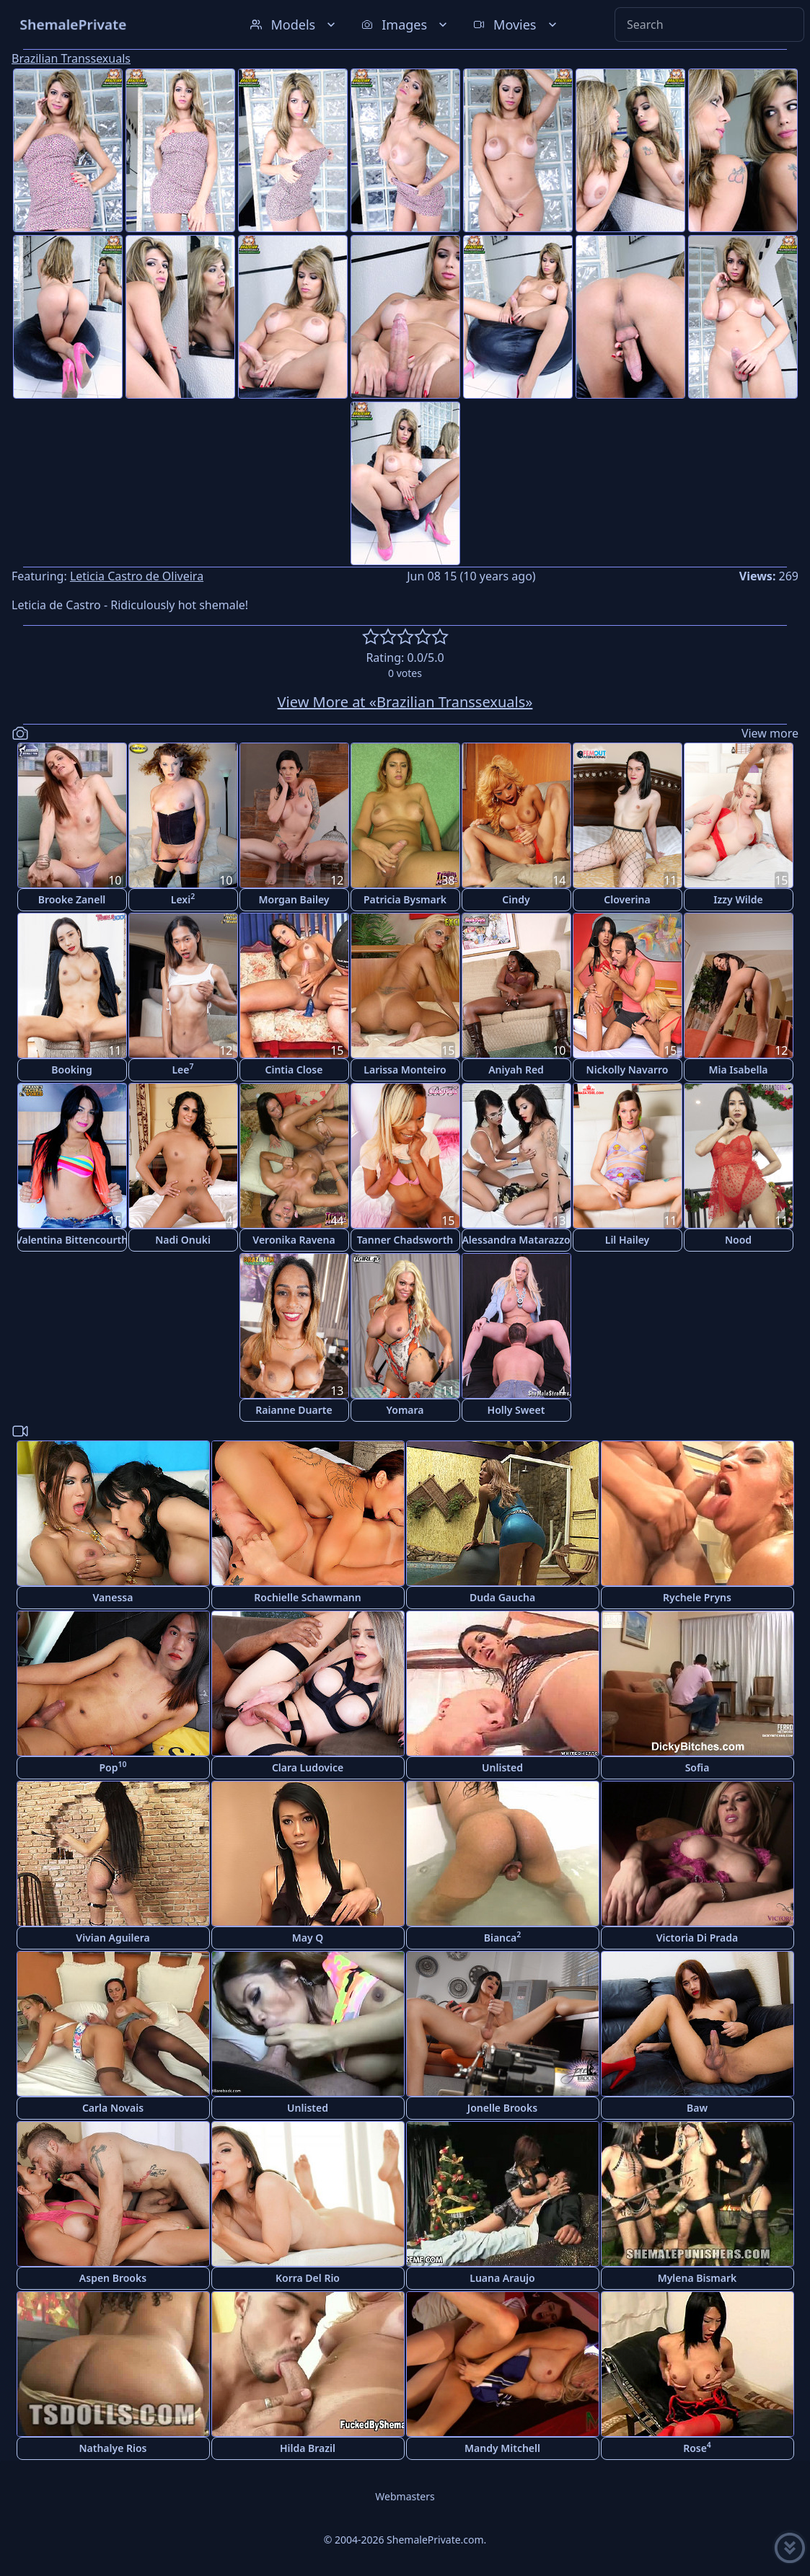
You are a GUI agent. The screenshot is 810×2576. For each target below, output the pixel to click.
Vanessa (113, 1597)
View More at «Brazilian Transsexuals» (405, 702)
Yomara (405, 1410)
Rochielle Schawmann (307, 1597)
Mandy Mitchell (502, 2448)
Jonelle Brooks (502, 2108)
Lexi (183, 898)
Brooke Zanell (72, 899)
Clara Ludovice (307, 1767)
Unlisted (502, 1767)
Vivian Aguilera (112, 1937)
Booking (71, 1069)
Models (294, 24)
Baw (697, 2108)
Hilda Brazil (307, 2448)
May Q (308, 1937)
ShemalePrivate (73, 24)
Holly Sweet (516, 1410)
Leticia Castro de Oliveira (136, 576)
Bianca (502, 1936)
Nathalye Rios (112, 2448)
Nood (738, 1240)
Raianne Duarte (293, 1410)
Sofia (697, 1767)
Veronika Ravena (293, 1240)
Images (405, 24)
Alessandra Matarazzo (516, 1240)
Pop (112, 1766)
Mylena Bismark (697, 2278)
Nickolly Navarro (627, 1069)
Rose (697, 2447)
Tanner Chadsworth (405, 1240)
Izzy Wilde (737, 899)
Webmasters (404, 2496)
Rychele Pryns (697, 1597)
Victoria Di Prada (697, 1937)
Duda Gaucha (502, 1597)
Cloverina (627, 899)
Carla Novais (113, 2108)
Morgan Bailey (293, 899)
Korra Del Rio (308, 2278)
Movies (516, 24)
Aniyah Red (516, 1069)
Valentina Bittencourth (72, 1240)
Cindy (515, 899)
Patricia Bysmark (405, 899)
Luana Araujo (502, 2278)
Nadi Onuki (183, 1240)
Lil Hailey (627, 1240)
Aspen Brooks (112, 2278)
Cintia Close (294, 1069)
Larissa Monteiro (405, 1069)
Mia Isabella (737, 1069)
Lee (182, 1068)
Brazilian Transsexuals (71, 58)
